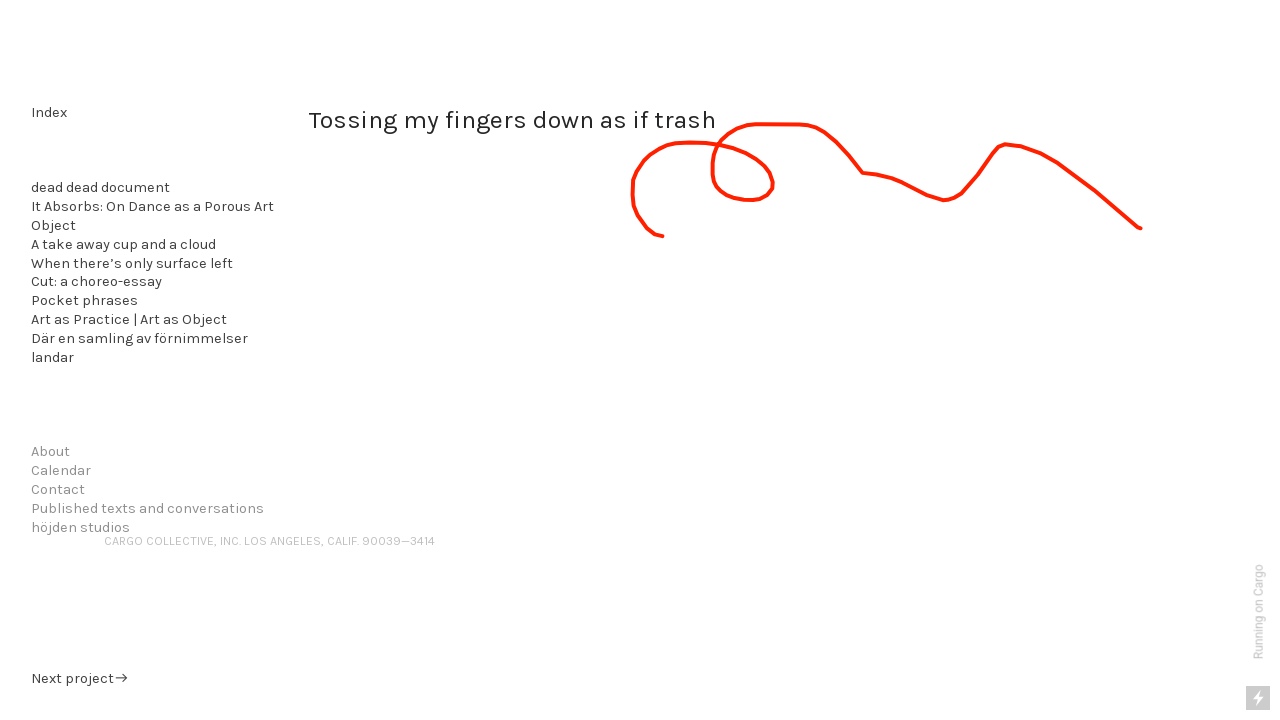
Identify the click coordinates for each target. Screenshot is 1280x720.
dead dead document (100, 187)
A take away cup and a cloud (123, 244)
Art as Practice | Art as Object (129, 319)
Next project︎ (80, 678)
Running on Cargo (1259, 612)
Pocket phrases (84, 300)
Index (49, 112)
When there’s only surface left (132, 263)
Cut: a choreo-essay (96, 281)
